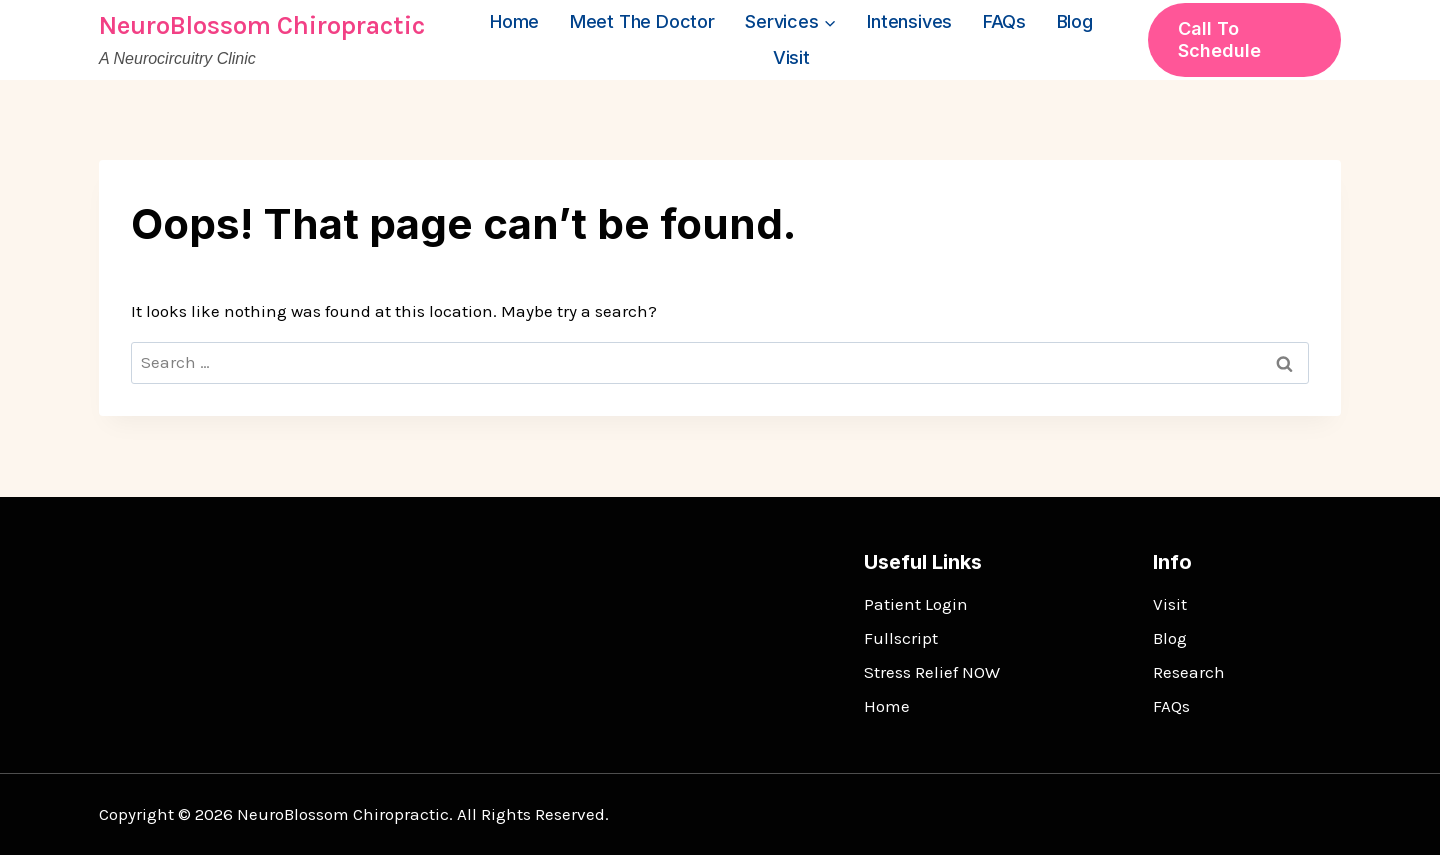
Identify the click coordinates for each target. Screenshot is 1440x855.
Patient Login (916, 604)
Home (514, 21)
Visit (791, 57)
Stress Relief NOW (932, 672)
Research (1189, 672)
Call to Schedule (1219, 39)
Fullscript (901, 638)
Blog (1075, 21)
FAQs (1004, 21)
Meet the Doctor (642, 21)
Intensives (909, 21)
